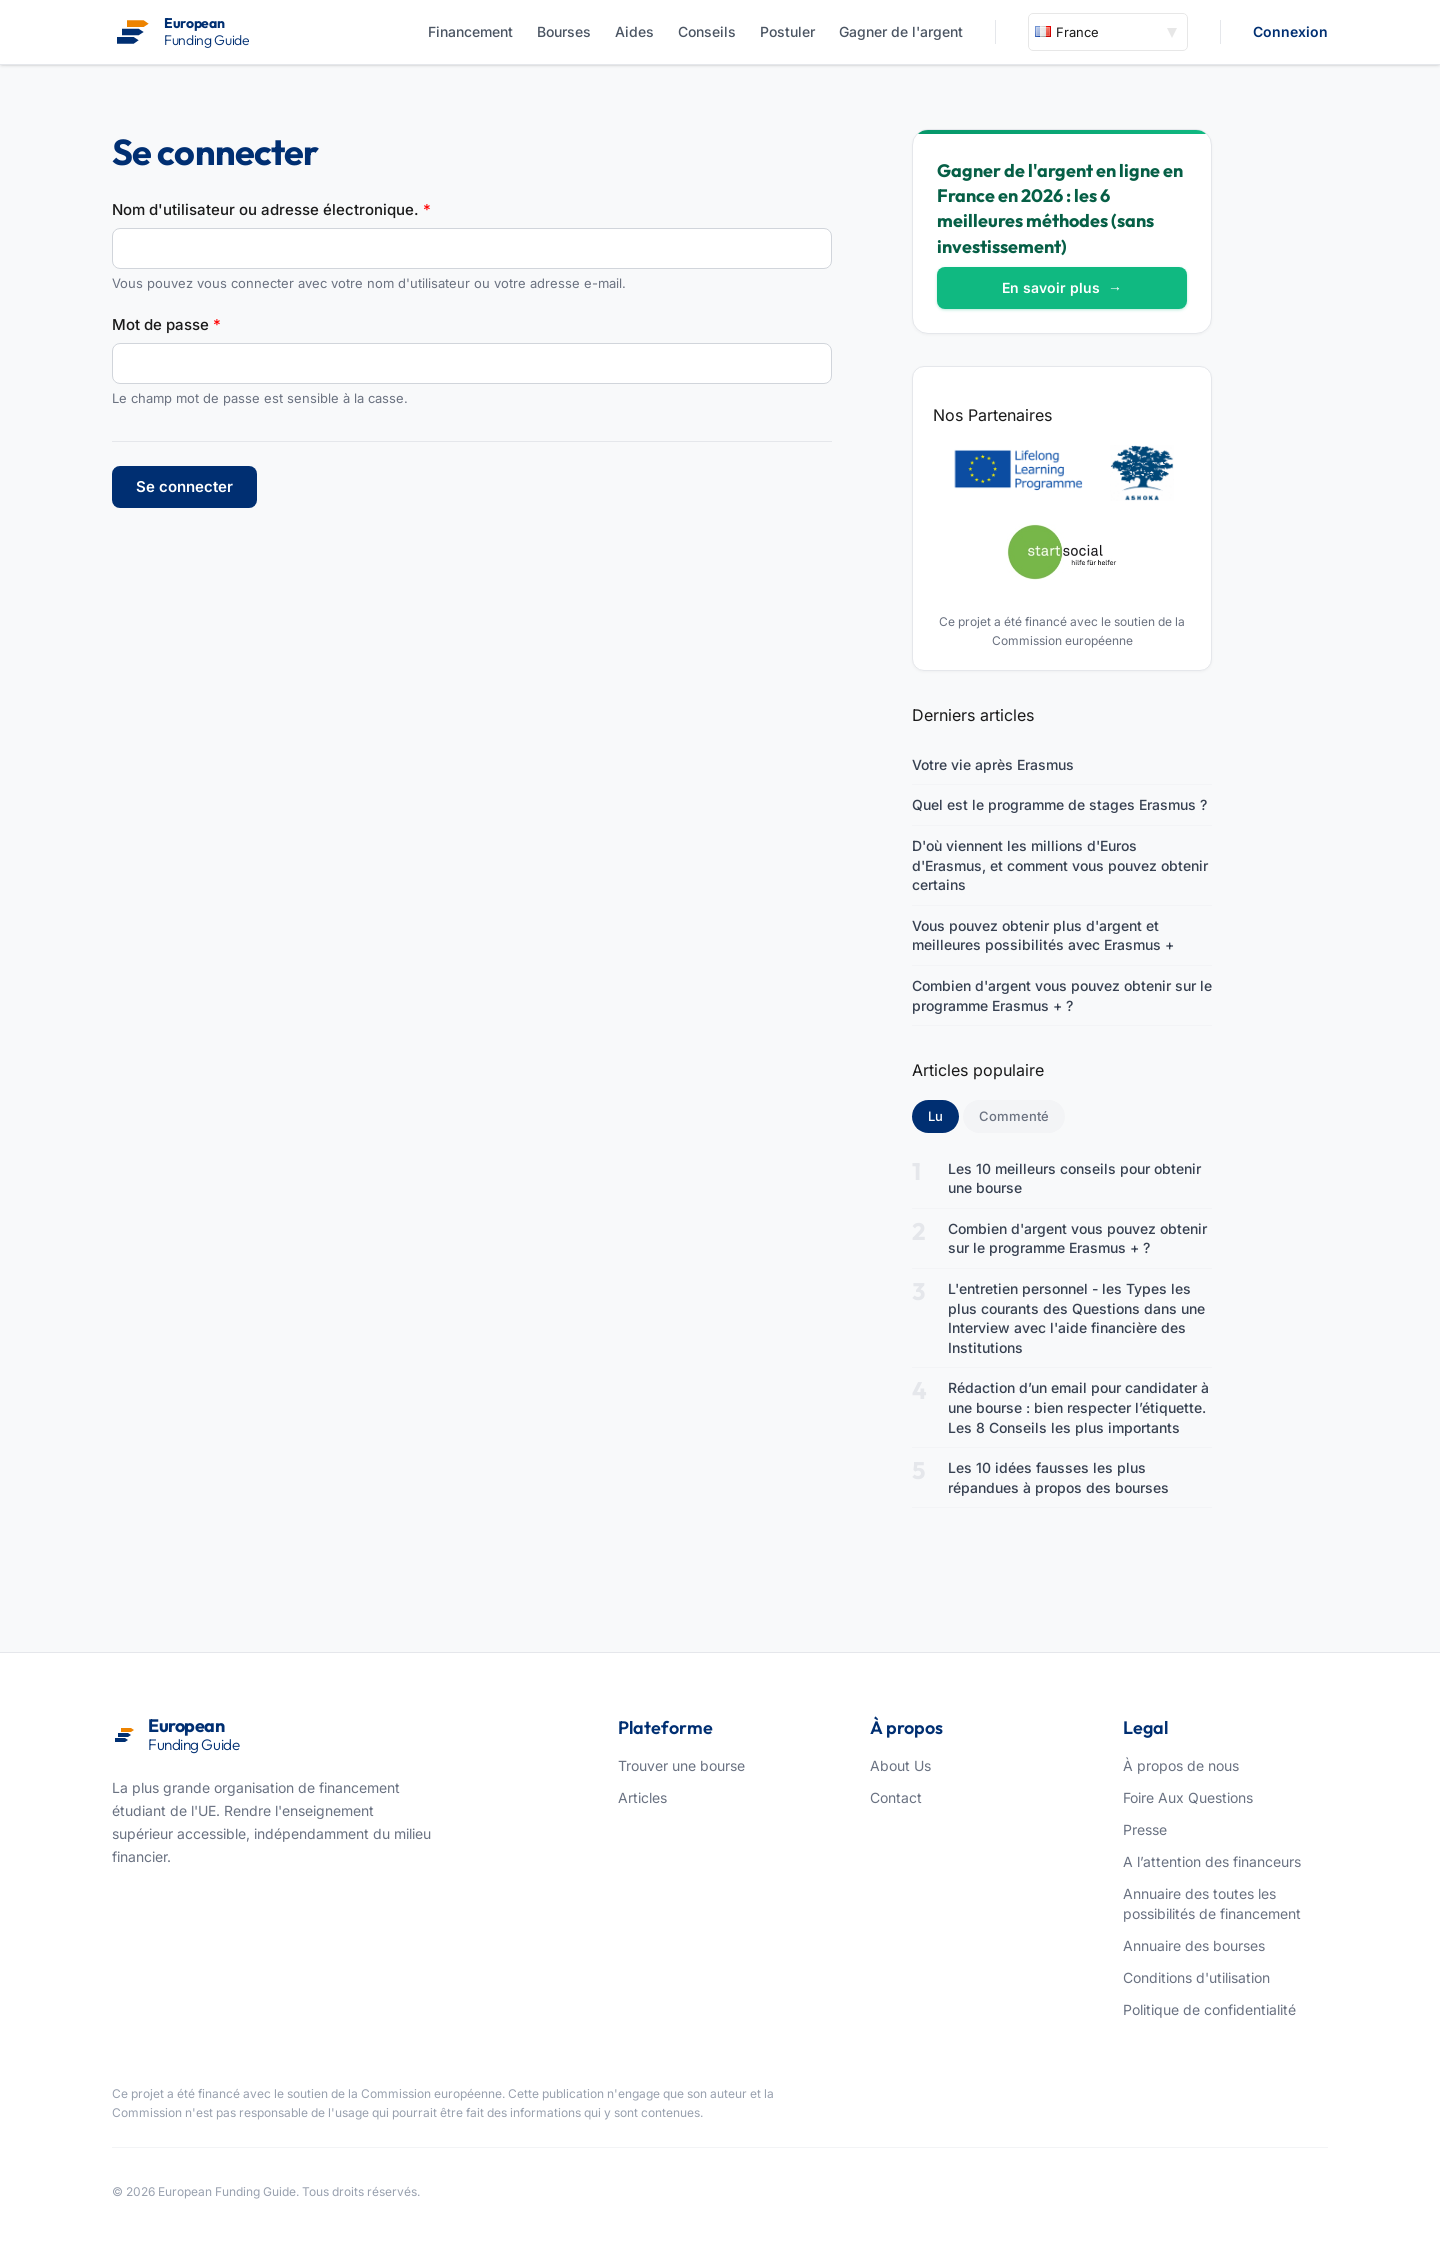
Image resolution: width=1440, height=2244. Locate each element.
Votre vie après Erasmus (993, 764)
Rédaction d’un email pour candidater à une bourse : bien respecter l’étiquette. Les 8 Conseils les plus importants (1078, 1407)
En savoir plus (1062, 287)
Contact (896, 1797)
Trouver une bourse (681, 1765)
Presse (1145, 1829)
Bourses (564, 31)
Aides (634, 31)
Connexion (1290, 31)
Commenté (1014, 1116)
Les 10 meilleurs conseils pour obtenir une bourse (1074, 1178)
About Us (900, 1765)
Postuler (787, 31)
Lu (943, 1115)
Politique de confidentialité (1209, 2009)
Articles (642, 1797)
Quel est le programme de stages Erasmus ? (1059, 804)
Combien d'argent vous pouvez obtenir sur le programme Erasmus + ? (1062, 995)
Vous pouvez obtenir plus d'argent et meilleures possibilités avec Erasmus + (1043, 935)
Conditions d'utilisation (1196, 1977)
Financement (470, 31)
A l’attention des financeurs (1212, 1861)
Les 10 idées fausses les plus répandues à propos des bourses (1058, 1477)
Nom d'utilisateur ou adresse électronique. (271, 209)
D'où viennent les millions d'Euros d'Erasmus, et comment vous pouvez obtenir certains (1060, 865)
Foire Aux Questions (1188, 1797)
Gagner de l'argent (901, 31)
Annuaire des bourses (1194, 1945)
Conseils (707, 31)
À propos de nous (1181, 1765)
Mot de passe (166, 324)
